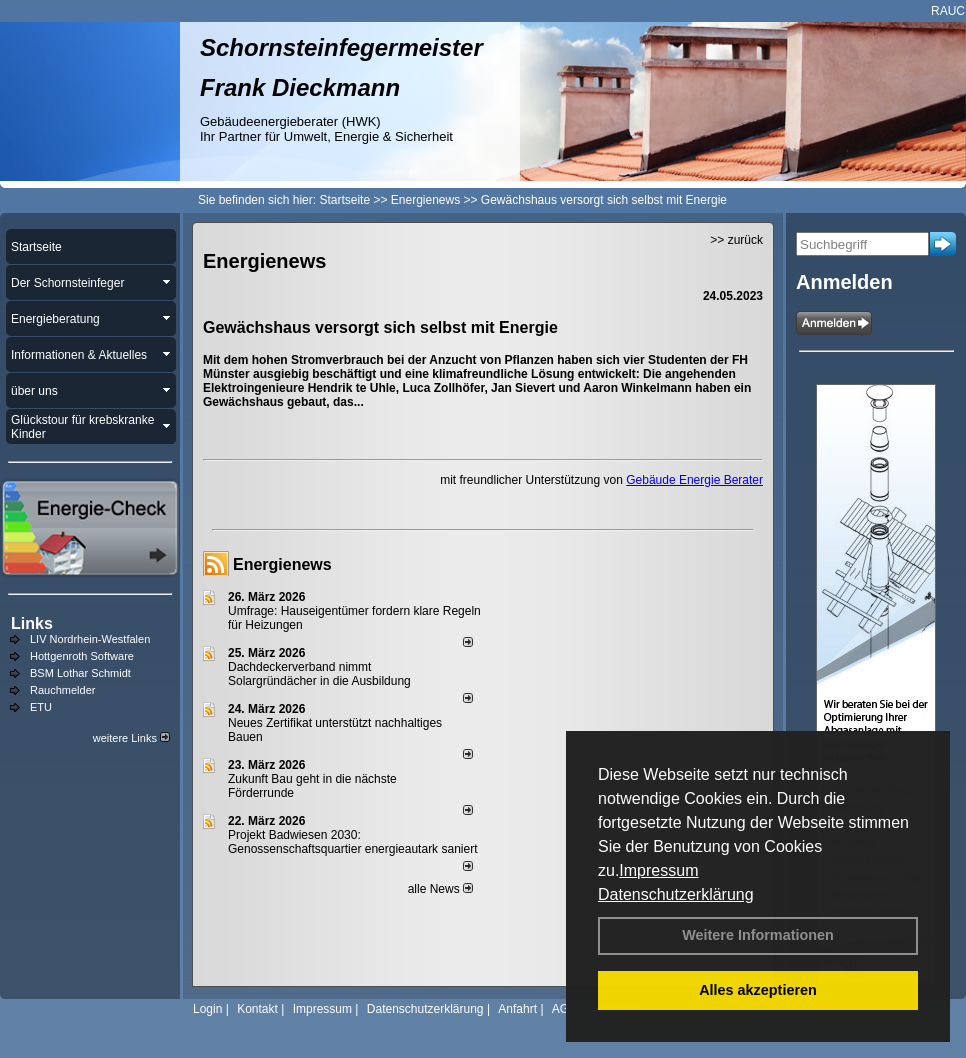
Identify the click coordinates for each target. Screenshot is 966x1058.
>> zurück (736, 240)
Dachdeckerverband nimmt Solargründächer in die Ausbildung (319, 674)
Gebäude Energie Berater (694, 480)
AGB (564, 1009)
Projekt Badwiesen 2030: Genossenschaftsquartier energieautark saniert (352, 842)
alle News (440, 889)
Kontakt (257, 1009)
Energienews (282, 564)
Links (32, 623)
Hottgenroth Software (82, 656)
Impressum (658, 870)
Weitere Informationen (758, 935)
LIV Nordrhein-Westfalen (90, 639)
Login (207, 1009)
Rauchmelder (62, 690)
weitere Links (131, 738)
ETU (41, 707)
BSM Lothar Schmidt (80, 673)
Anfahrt (517, 1009)
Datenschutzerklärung (676, 894)
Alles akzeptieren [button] (758, 990)
